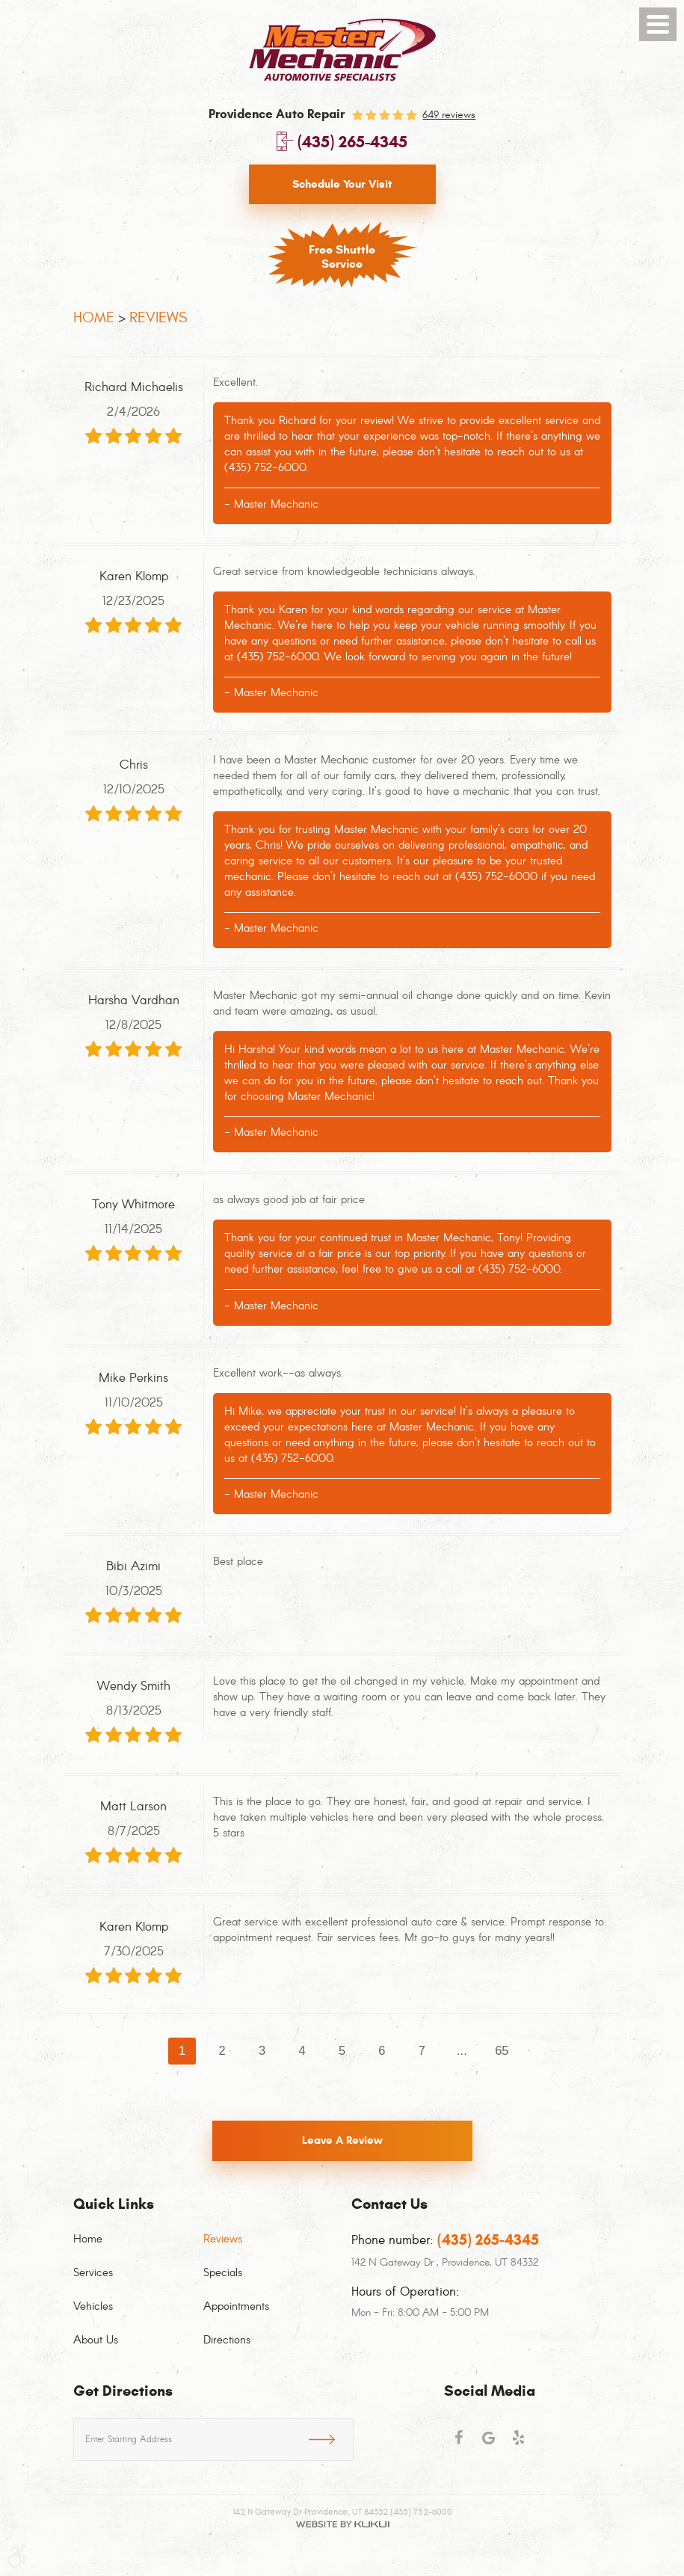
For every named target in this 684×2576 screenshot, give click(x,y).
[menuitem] (138, 2248)
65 (502, 2051)
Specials (222, 2273)
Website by (342, 2524)
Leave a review (342, 2141)
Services (93, 2273)
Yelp (519, 2444)
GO (331, 2437)
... (462, 2051)
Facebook (459, 2444)
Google (489, 2444)
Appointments (236, 2307)
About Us (95, 2340)
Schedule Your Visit (342, 184)
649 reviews (448, 115)
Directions (226, 2340)
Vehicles (93, 2307)
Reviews (158, 317)
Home (93, 317)
